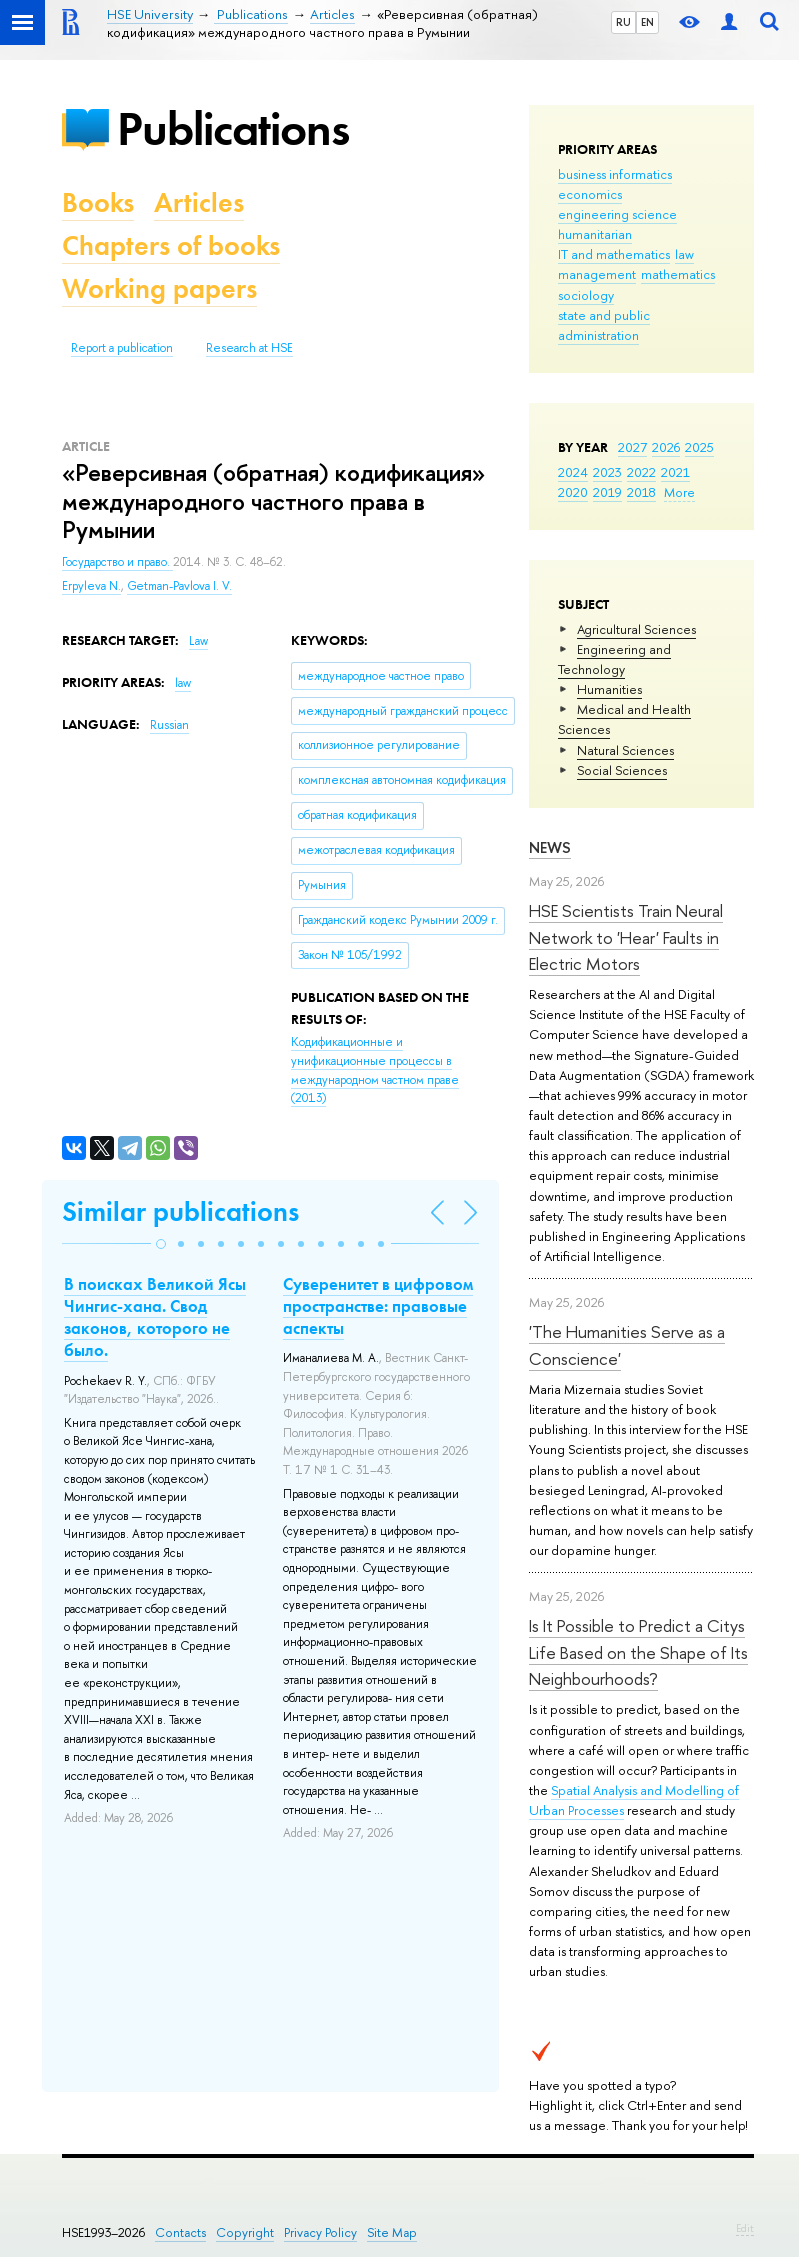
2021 (675, 472)
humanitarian (595, 234)
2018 (641, 492)
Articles (199, 202)
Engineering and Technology (614, 659)
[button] (161, 1244)
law (684, 254)
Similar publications (180, 1211)
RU (623, 22)
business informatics (615, 174)
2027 (632, 447)
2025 (699, 447)
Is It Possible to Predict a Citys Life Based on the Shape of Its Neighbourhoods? (638, 1652)
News (550, 847)
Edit (745, 2228)
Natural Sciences (625, 750)
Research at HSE (249, 348)
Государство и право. (117, 562)
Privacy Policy (320, 2232)
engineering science (617, 214)
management (597, 274)
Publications (233, 128)
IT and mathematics (614, 254)
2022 (641, 472)
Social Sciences (622, 770)
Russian (169, 725)
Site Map (392, 2232)
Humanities (609, 689)
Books (98, 202)
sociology (586, 295)
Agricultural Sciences (636, 629)
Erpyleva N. (91, 586)
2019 (607, 492)
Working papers (159, 288)
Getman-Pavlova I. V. (179, 586)
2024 (573, 472)
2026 (666, 447)
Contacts (180, 2232)
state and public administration (604, 325)
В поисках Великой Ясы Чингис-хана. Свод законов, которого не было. (155, 1317)
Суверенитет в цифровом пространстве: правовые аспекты (378, 1306)
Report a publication (122, 348)
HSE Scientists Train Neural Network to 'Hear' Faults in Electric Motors (626, 937)
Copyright (245, 2232)
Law (198, 641)
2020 (573, 492)
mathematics (678, 274)
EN (647, 22)
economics (590, 194)
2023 (607, 472)
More (679, 492)
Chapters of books (171, 245)
